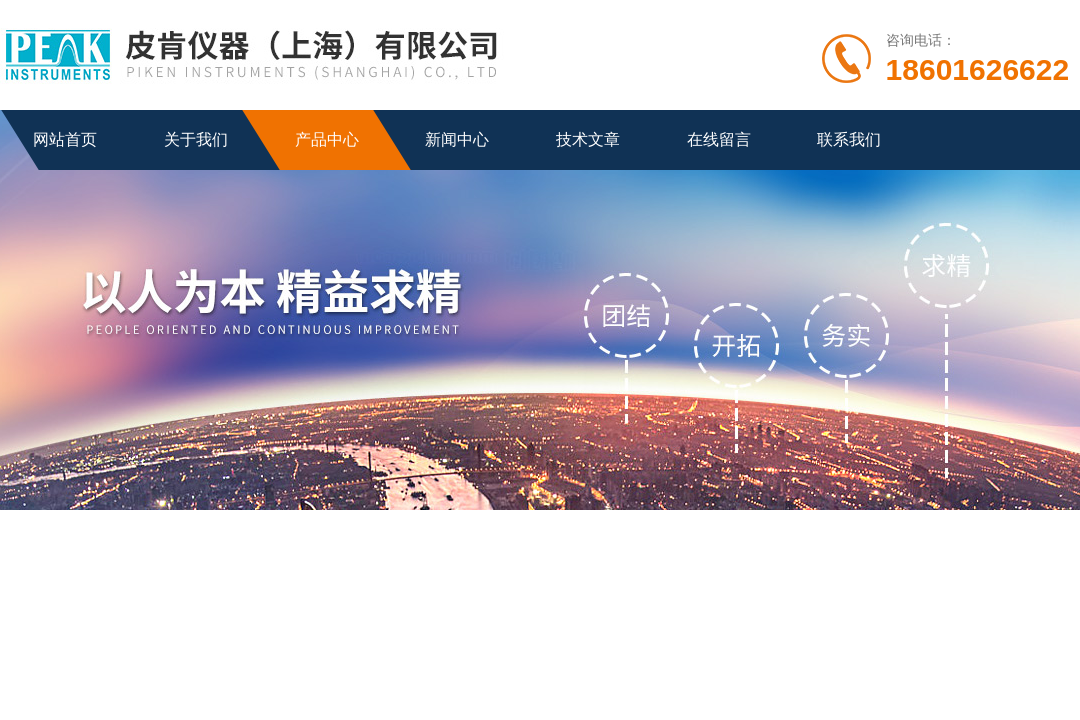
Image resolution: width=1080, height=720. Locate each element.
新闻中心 (457, 139)
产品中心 (327, 139)
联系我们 (849, 139)
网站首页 (65, 139)
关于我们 (196, 139)
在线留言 (719, 139)
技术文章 (588, 139)
